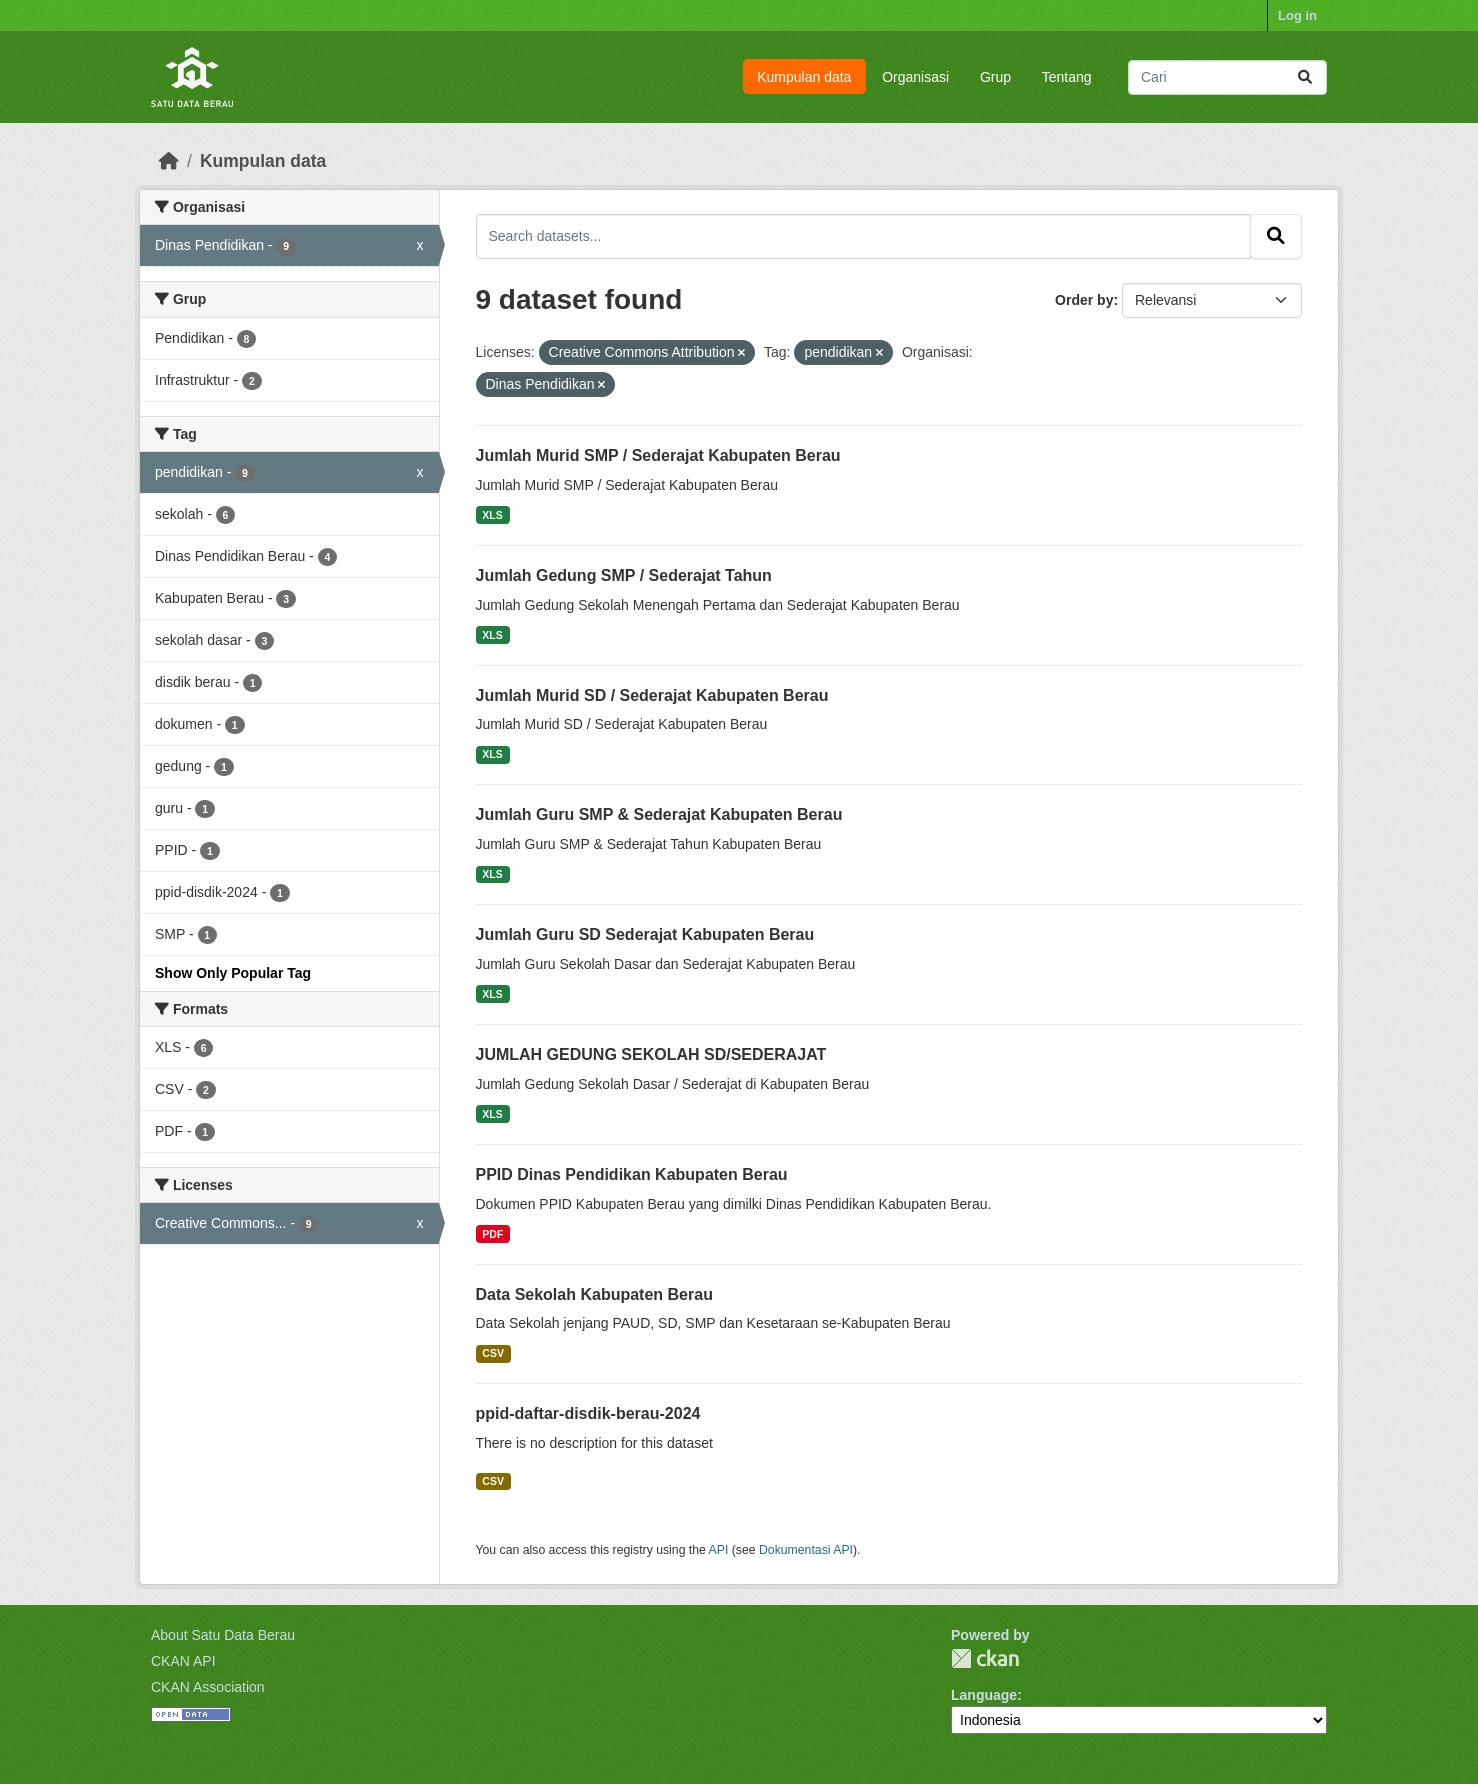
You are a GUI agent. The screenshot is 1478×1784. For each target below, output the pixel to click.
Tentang (1067, 77)
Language (984, 1695)
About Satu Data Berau (223, 1635)
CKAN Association (208, 1687)
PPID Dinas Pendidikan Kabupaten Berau (632, 1174)
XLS (492, 515)
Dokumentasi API (806, 1550)
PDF (492, 1234)
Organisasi (915, 77)
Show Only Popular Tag (233, 973)
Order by (1084, 300)
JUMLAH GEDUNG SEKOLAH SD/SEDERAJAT (651, 1054)
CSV (493, 1353)
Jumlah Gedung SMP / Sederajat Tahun (624, 575)
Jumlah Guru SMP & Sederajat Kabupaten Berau (659, 814)
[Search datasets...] (1227, 77)
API (719, 1550)
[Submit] (1305, 77)
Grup (995, 77)
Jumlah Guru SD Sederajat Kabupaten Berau (645, 934)
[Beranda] (169, 161)
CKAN (985, 1658)
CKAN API (183, 1661)
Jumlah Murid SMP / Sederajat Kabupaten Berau (658, 455)
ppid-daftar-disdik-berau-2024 (588, 1413)
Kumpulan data (804, 77)
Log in (1297, 15)
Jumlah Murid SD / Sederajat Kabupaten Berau (652, 695)
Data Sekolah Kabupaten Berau (594, 1294)
